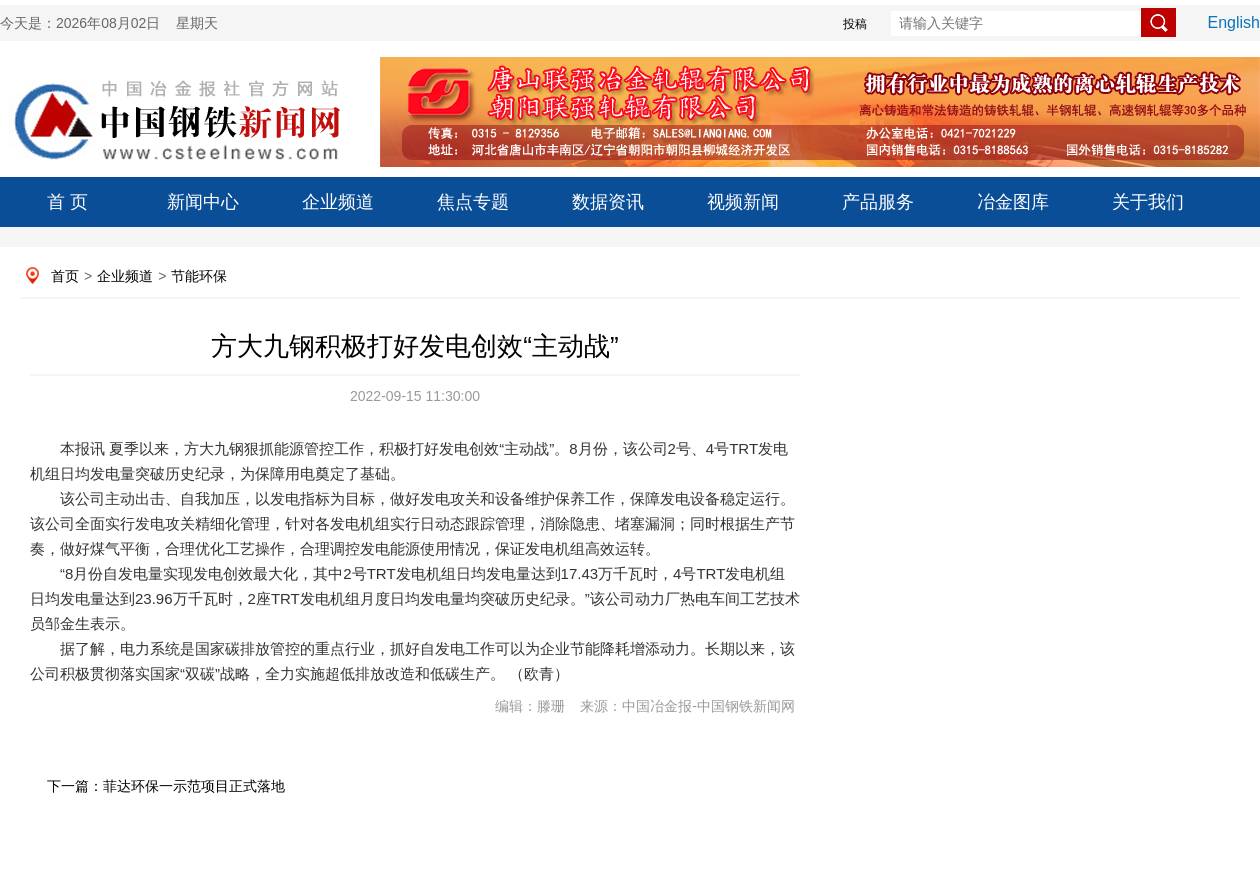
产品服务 (878, 202)
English (1234, 22)
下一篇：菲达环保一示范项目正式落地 (166, 786)
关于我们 (1148, 202)
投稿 (855, 24)
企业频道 (338, 202)
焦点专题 (473, 202)
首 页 (67, 202)
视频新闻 (743, 202)
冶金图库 (1013, 202)
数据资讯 (608, 202)
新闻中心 (203, 202)
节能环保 (199, 276)
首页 (65, 276)
